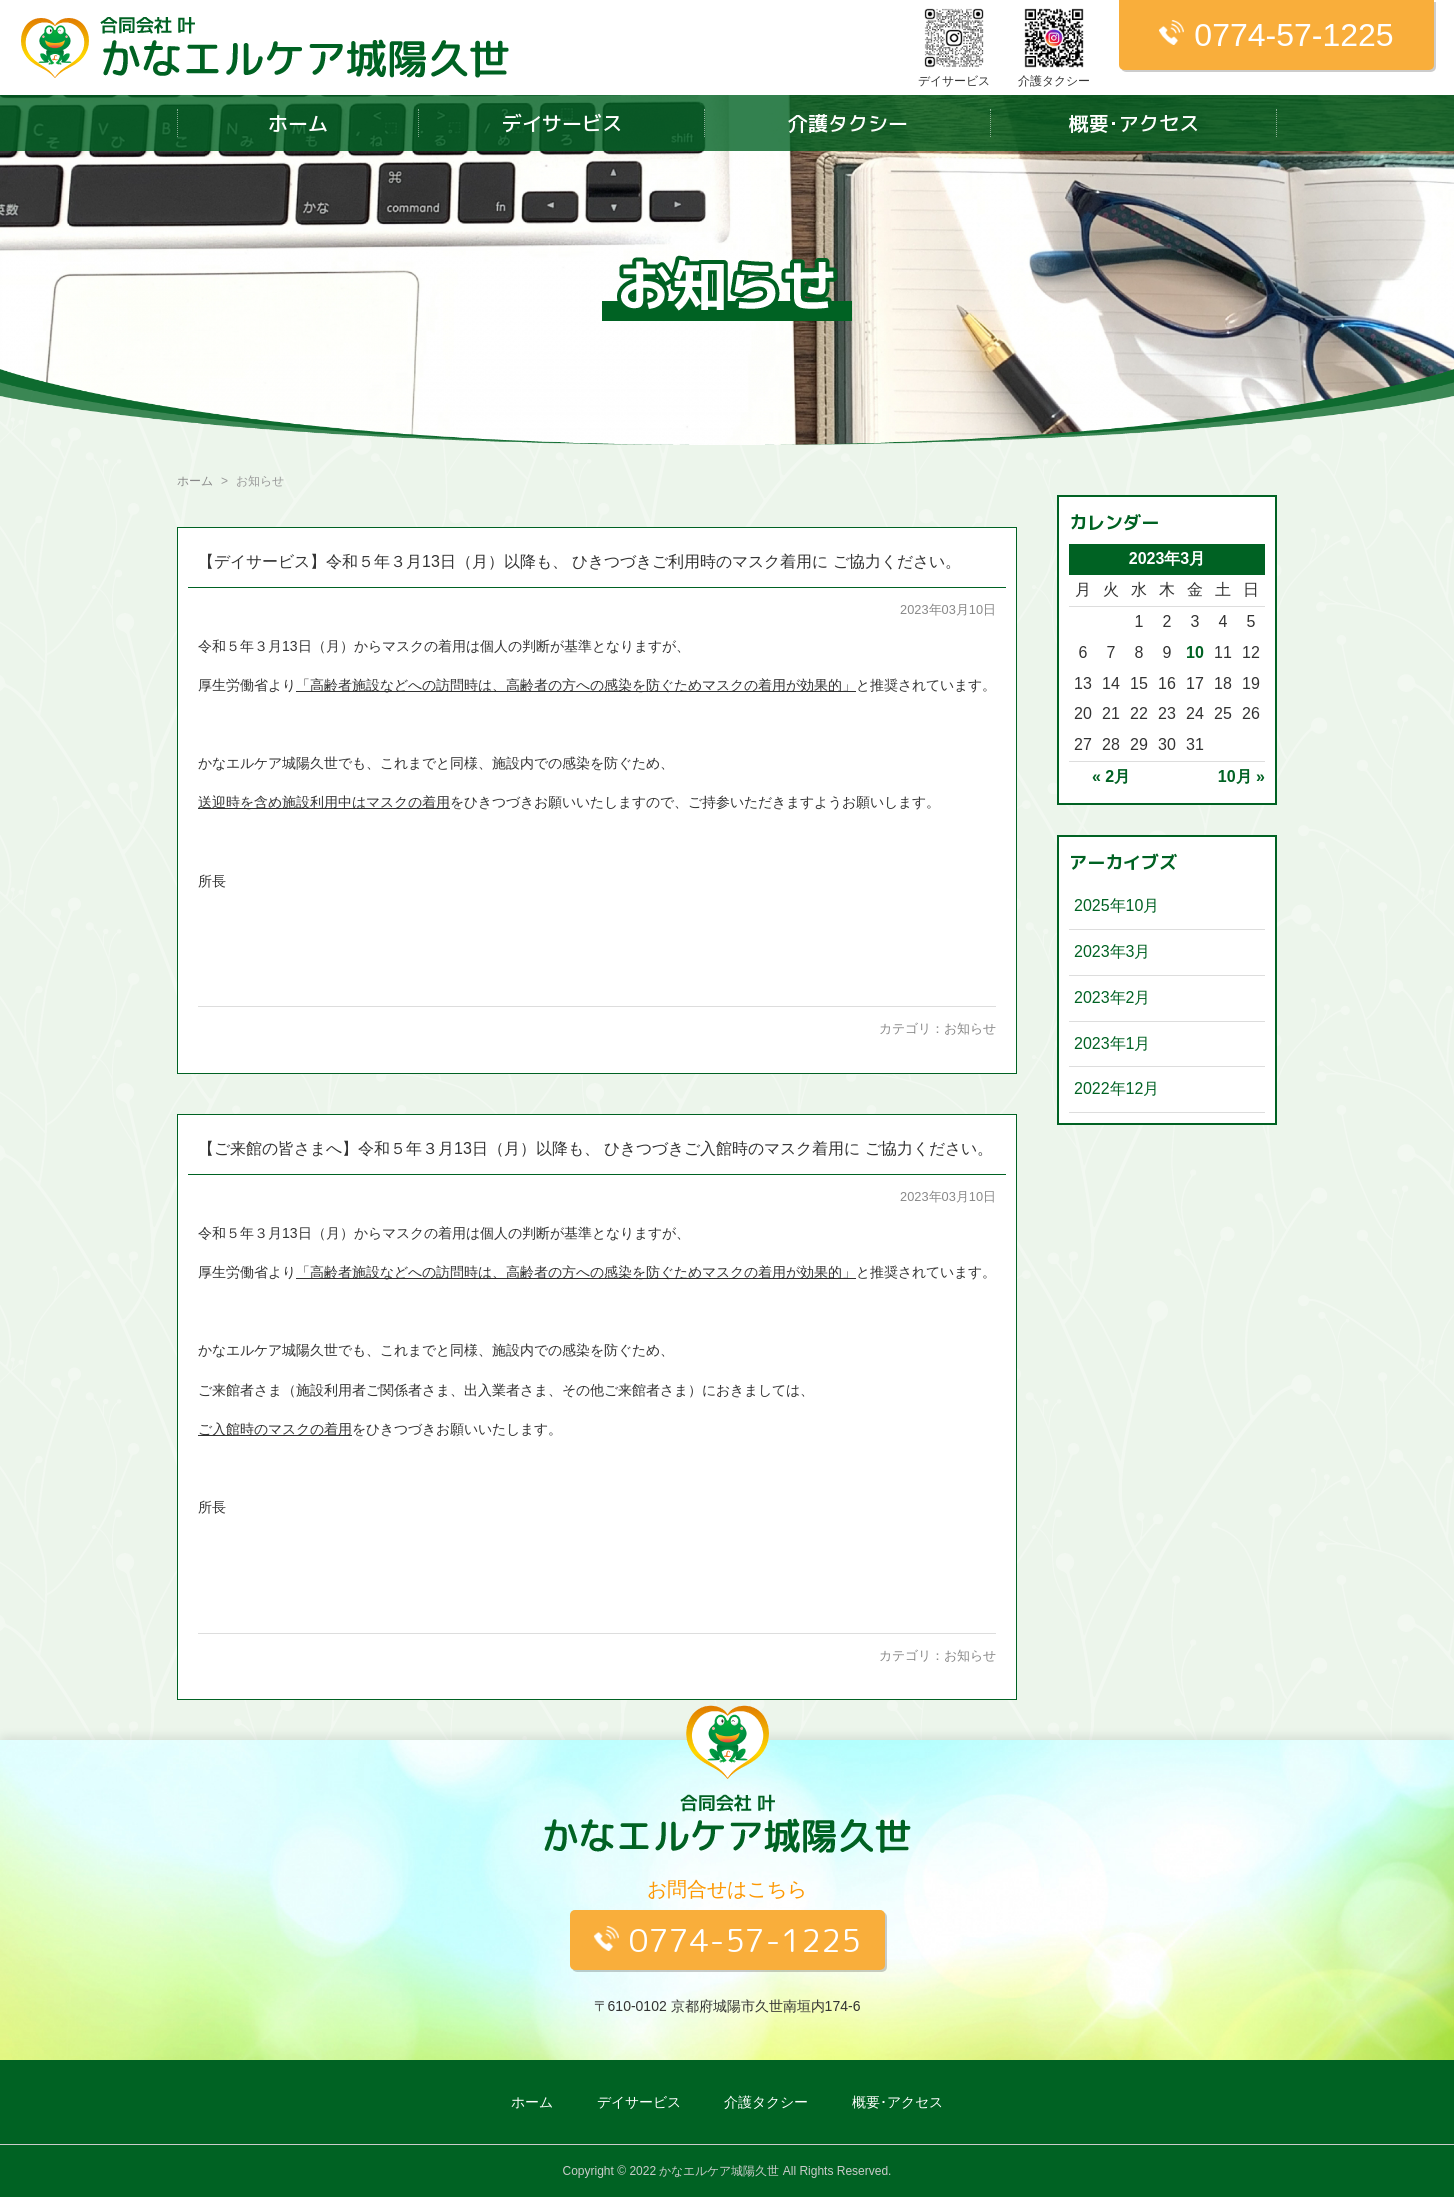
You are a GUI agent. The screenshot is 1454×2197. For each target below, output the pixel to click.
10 (1195, 652)
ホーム (298, 123)
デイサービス (562, 123)
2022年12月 (1116, 1088)
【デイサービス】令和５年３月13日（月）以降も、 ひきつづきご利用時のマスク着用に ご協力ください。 (579, 561)
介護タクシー (848, 123)
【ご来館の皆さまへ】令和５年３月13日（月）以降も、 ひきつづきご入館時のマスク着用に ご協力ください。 (595, 1148)
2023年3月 (1112, 951)
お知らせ (970, 1028)
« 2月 (1111, 776)
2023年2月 (1112, 997)
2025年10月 (1116, 905)
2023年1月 (1112, 1043)
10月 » (1241, 776)
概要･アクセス (1134, 123)
